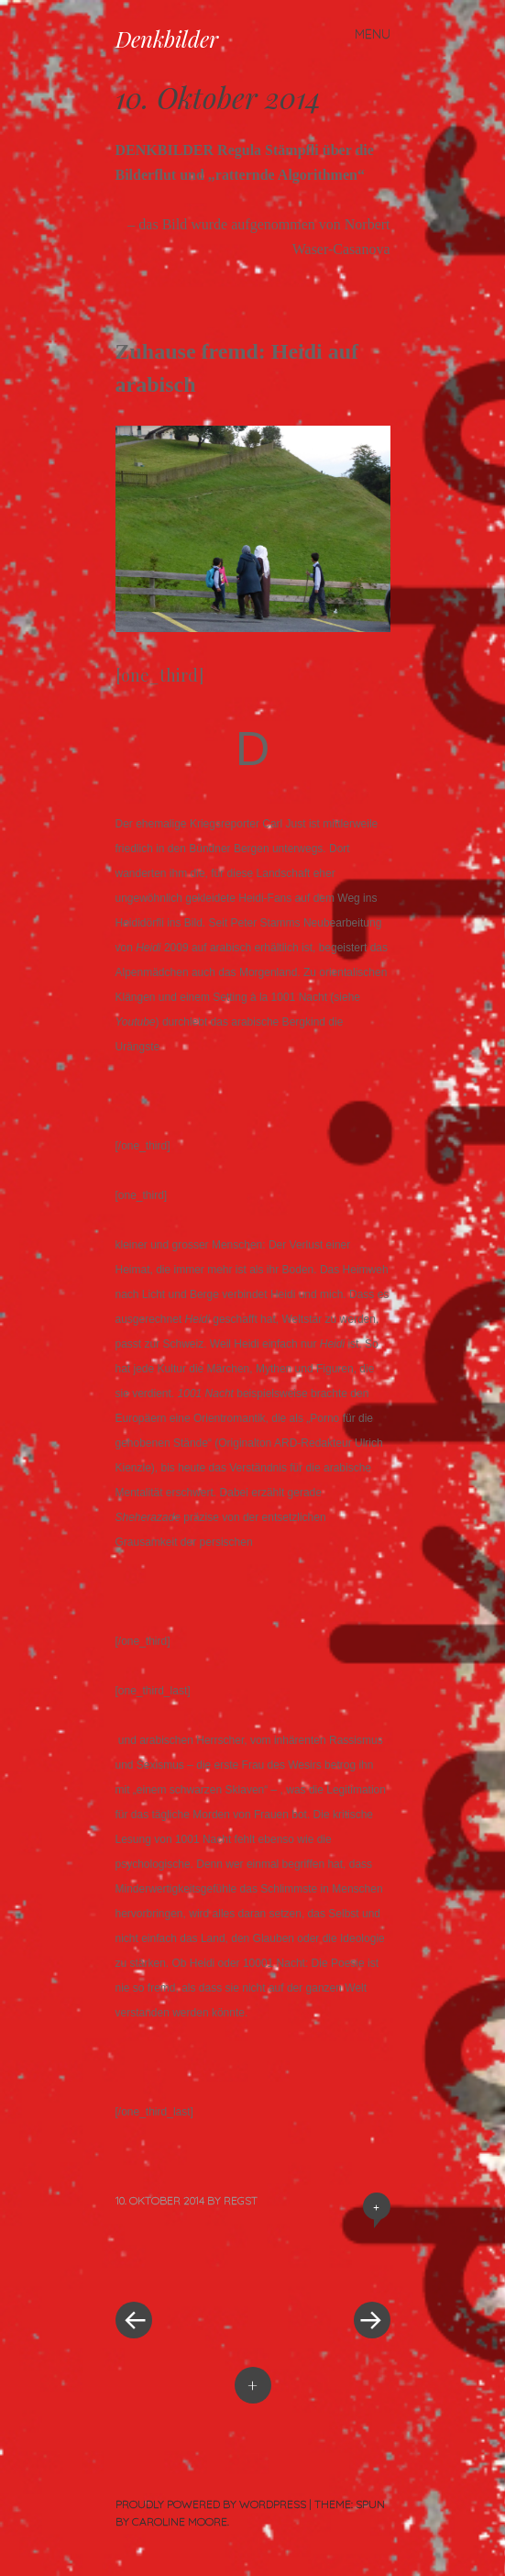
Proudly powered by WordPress (210, 2504)
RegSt (241, 2200)
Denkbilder (166, 38)
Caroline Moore (179, 2521)
